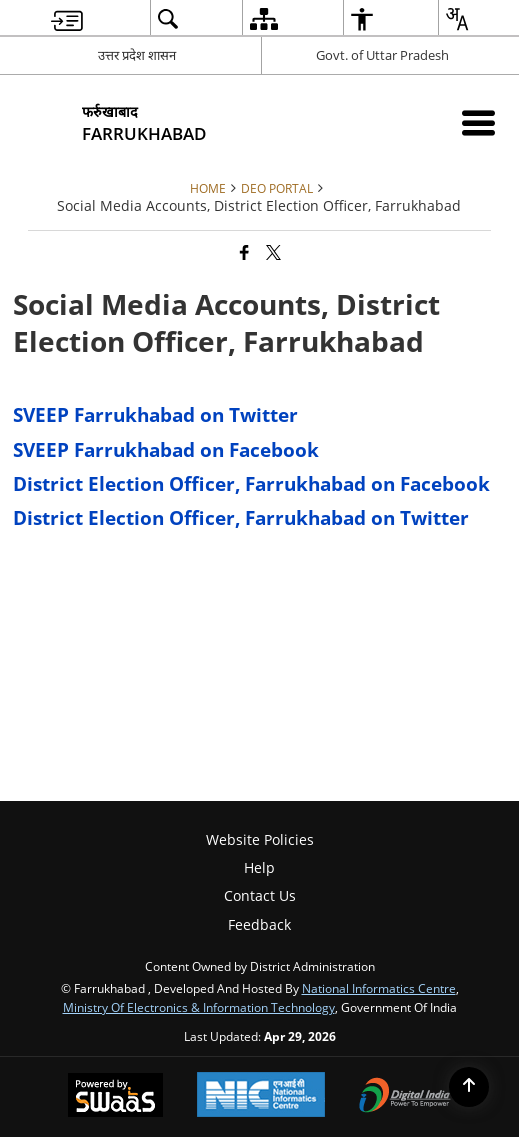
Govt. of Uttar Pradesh (382, 55)
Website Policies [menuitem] (260, 839)
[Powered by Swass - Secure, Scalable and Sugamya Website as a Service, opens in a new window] (115, 1097)
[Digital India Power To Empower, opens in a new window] (405, 1097)
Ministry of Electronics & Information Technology (199, 1007)
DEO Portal (277, 188)
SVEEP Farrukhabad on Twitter (155, 414)
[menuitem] (67, 18)
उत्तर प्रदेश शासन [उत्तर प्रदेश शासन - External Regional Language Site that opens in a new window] (137, 55)
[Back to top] (469, 1087)
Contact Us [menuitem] (260, 895)
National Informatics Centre (379, 988)
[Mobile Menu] (478, 122)
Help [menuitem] (259, 867)
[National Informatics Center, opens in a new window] (261, 1096)
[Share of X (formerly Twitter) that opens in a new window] (273, 252)
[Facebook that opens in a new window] (244, 252)
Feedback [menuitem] (259, 924)
